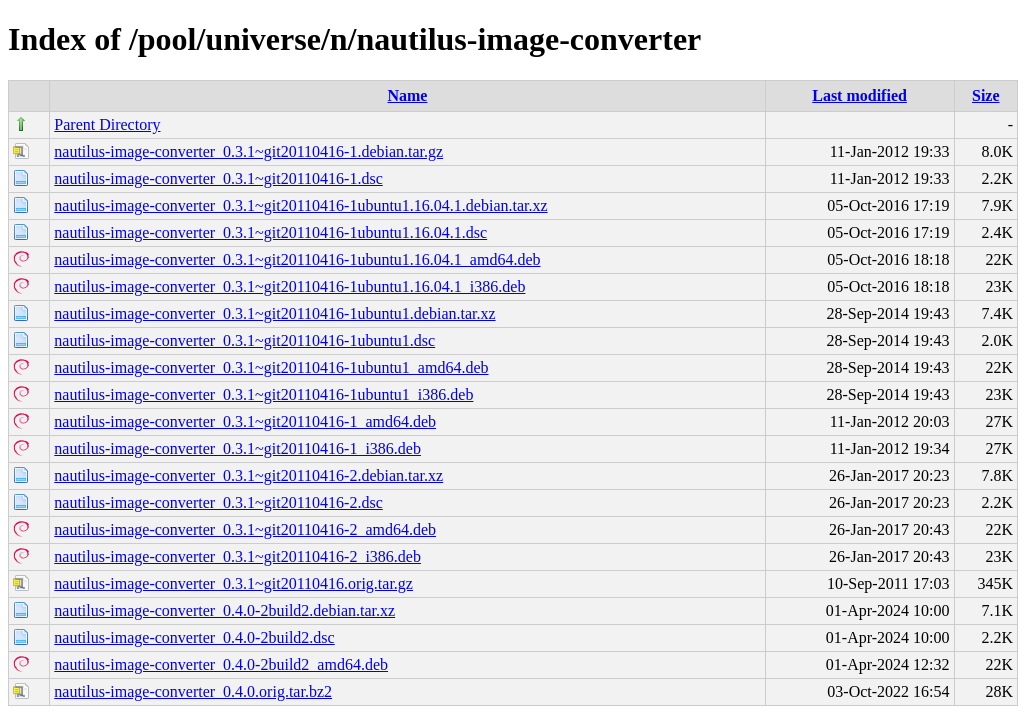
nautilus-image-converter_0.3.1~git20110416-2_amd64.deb (245, 529)
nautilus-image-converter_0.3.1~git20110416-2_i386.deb (237, 556)
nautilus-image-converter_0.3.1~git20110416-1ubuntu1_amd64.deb (271, 367)
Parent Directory (107, 124)
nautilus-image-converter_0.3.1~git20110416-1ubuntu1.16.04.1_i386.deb (289, 286)
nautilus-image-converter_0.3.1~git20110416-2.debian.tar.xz (248, 475)
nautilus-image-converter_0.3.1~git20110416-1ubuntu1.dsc (244, 340)
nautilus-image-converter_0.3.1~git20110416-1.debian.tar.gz (248, 151)
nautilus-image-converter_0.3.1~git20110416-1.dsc (218, 178)
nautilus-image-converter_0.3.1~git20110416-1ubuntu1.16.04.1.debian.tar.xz (300, 205)
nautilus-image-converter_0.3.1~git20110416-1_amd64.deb (245, 421)
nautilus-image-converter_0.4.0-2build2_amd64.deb (221, 664)
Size (986, 95)
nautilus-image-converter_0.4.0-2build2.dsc (194, 637)
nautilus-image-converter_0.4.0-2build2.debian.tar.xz (224, 610)
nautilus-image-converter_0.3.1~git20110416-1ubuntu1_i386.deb (263, 394)
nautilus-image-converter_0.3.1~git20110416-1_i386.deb (237, 448)
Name (407, 95)
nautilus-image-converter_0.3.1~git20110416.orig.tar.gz (233, 583)
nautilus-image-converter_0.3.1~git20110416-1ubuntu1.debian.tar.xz (274, 313)
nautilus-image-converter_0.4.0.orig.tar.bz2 (193, 691)
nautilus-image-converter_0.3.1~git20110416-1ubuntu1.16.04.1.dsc (270, 232)
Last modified (859, 95)
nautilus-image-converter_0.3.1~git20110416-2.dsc (218, 502)
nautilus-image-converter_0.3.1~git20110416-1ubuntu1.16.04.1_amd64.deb (297, 259)
